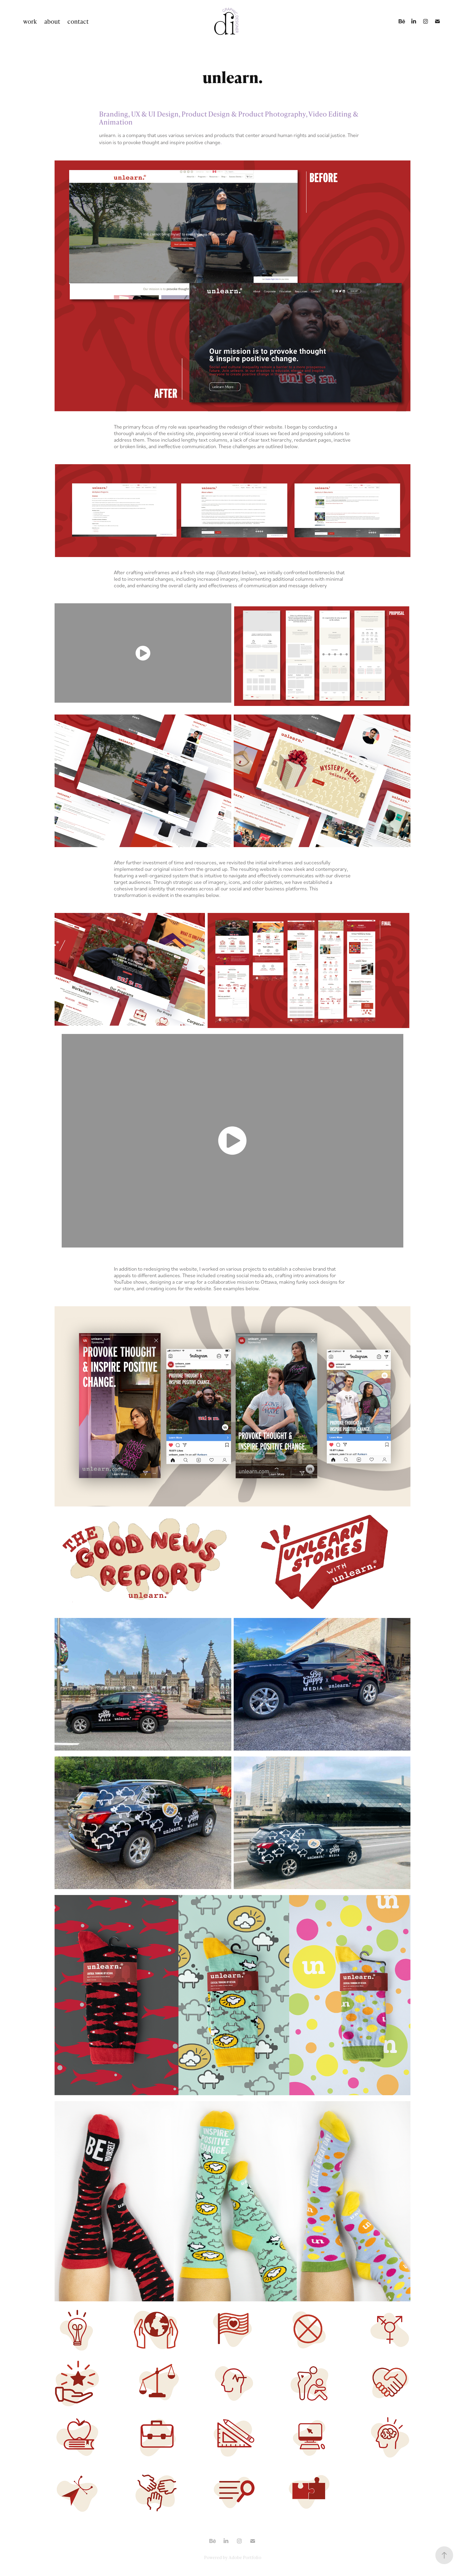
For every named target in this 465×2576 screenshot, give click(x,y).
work (30, 21)
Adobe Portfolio (245, 2556)
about (52, 21)
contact (78, 21)
